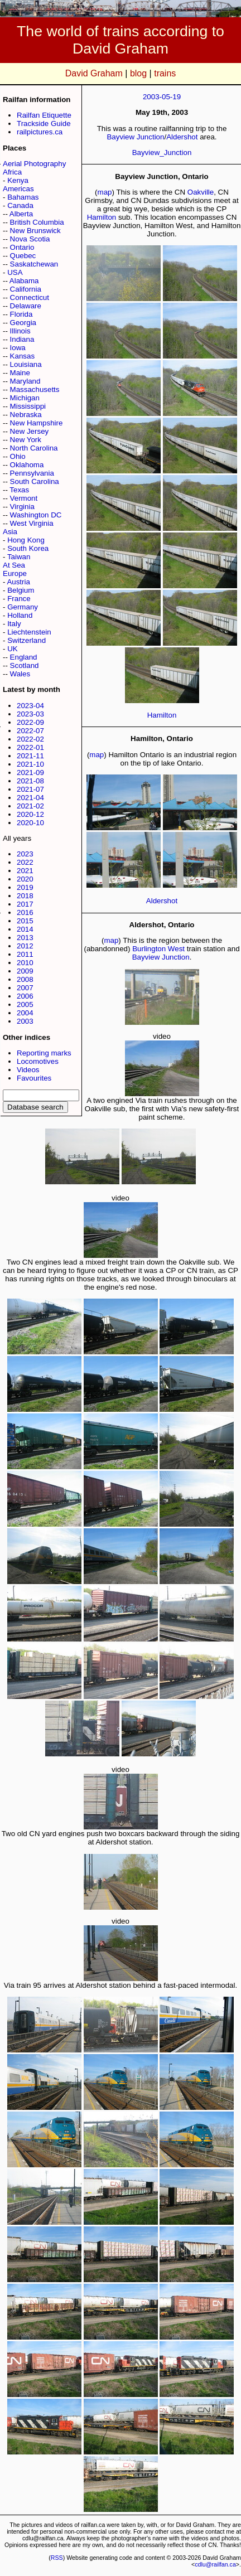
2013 (25, 937)
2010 (25, 962)
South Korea (28, 548)
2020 (25, 879)
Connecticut (29, 297)
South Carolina (34, 481)
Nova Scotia (30, 239)
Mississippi (28, 406)
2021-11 (30, 756)
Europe (15, 573)
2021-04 (30, 797)
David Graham (94, 73)
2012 (25, 946)
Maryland (25, 381)
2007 (25, 988)
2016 (25, 912)
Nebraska (26, 414)
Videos (28, 1070)
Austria (18, 582)
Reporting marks (44, 1053)
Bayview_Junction (162, 152)
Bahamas (22, 197)
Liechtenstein (29, 632)
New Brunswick (35, 230)
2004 (25, 1013)
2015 (25, 921)
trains (165, 73)
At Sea (14, 565)
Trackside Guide (44, 123)
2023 (25, 854)
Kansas (22, 356)
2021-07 (30, 789)
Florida (21, 314)
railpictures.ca (39, 132)
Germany (22, 607)
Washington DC (36, 515)
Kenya (17, 180)
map (105, 192)
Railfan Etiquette (44, 115)
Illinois (20, 331)
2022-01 (30, 747)
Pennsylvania (32, 473)
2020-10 (30, 823)
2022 (25, 862)
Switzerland (26, 640)
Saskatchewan (34, 264)
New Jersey (29, 431)
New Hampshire (36, 423)
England (23, 657)
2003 (25, 1021)
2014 (25, 929)
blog (138, 73)
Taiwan (19, 557)
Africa (12, 172)
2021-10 (30, 764)
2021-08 (30, 781)
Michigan (25, 398)
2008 (25, 979)
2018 (25, 896)
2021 (25, 870)
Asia (10, 531)
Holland (19, 615)
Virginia (22, 506)
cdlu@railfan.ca (215, 2564)
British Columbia (37, 222)
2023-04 (30, 705)
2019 (25, 887)
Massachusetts (35, 389)
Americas (18, 189)
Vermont (24, 498)
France (18, 598)
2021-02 (30, 806)
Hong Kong (26, 540)
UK (12, 649)
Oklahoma (27, 465)
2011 (25, 954)
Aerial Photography (34, 163)
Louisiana (26, 364)
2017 (25, 904)
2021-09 (30, 772)
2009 (25, 971)
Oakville (200, 192)
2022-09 (30, 722)
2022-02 (30, 739)
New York (25, 439)
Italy (14, 623)
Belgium (20, 590)
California (25, 289)
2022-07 (30, 731)
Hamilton (102, 217)
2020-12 (30, 814)
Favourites (34, 1078)
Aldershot (181, 137)
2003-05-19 (162, 97)
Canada (20, 205)
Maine (20, 373)
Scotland (24, 665)
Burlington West (158, 949)
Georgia (23, 322)
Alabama (24, 281)
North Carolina (34, 448)
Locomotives (38, 1061)
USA (14, 272)
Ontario (22, 247)
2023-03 (30, 714)
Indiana (22, 339)
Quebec (23, 255)
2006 (25, 996)
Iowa (18, 347)
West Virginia (32, 523)
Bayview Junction (135, 137)
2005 (25, 1004)
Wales (20, 674)
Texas (19, 490)
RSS (57, 2557)
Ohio (18, 456)
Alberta (21, 214)
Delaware (25, 306)
